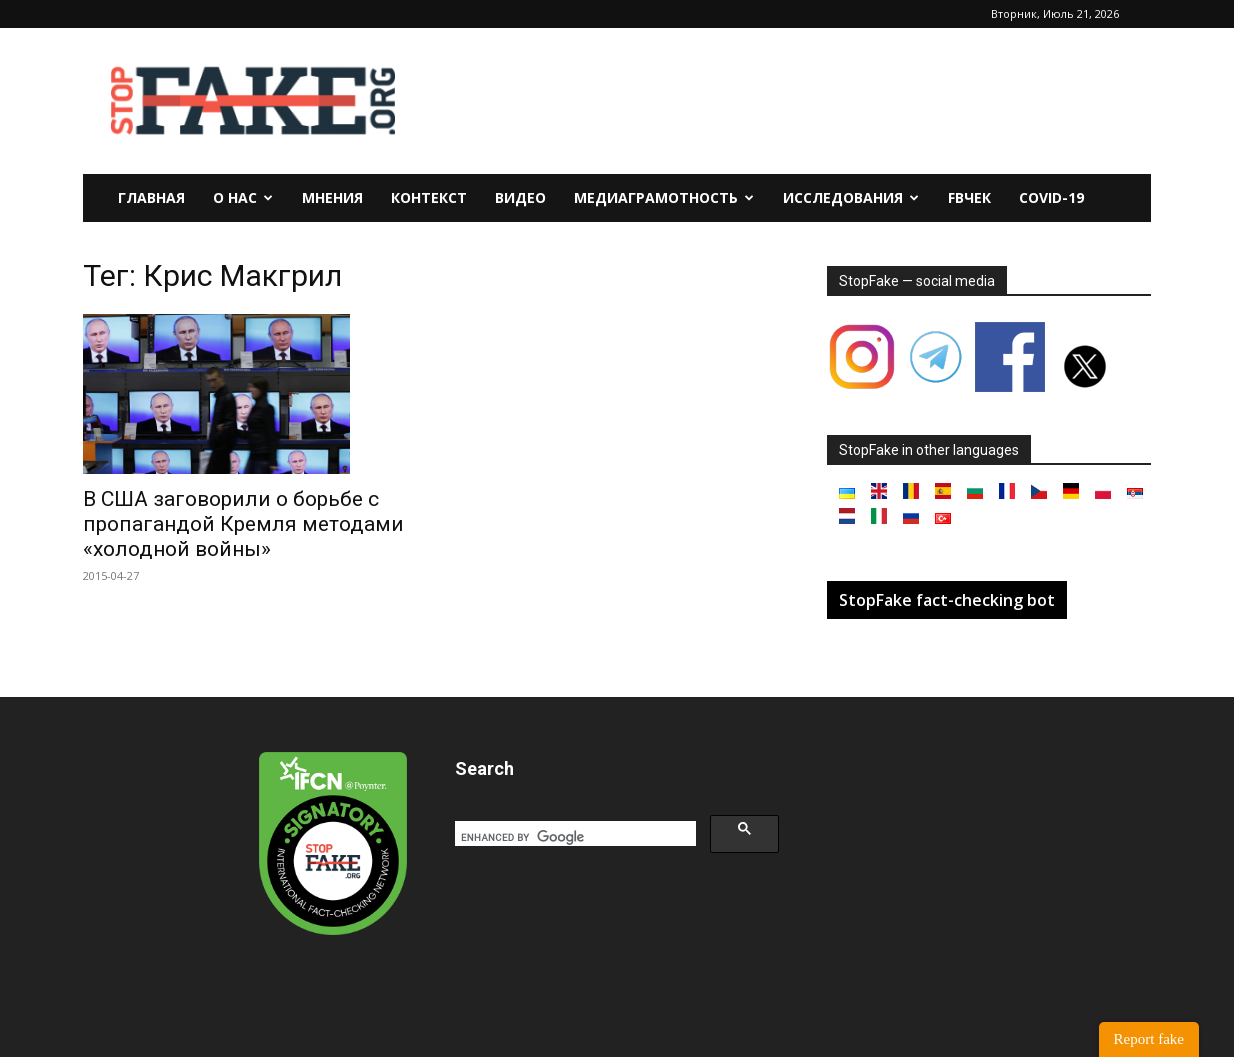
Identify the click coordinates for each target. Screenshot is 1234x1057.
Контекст (429, 197)
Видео (520, 197)
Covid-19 (1051, 197)
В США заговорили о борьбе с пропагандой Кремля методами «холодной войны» (243, 524)
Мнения (332, 197)
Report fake (1149, 1039)
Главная (151, 197)
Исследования (851, 197)
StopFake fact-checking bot (947, 600)
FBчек (969, 197)
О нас (243, 197)
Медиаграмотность (664, 197)
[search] (573, 837)
